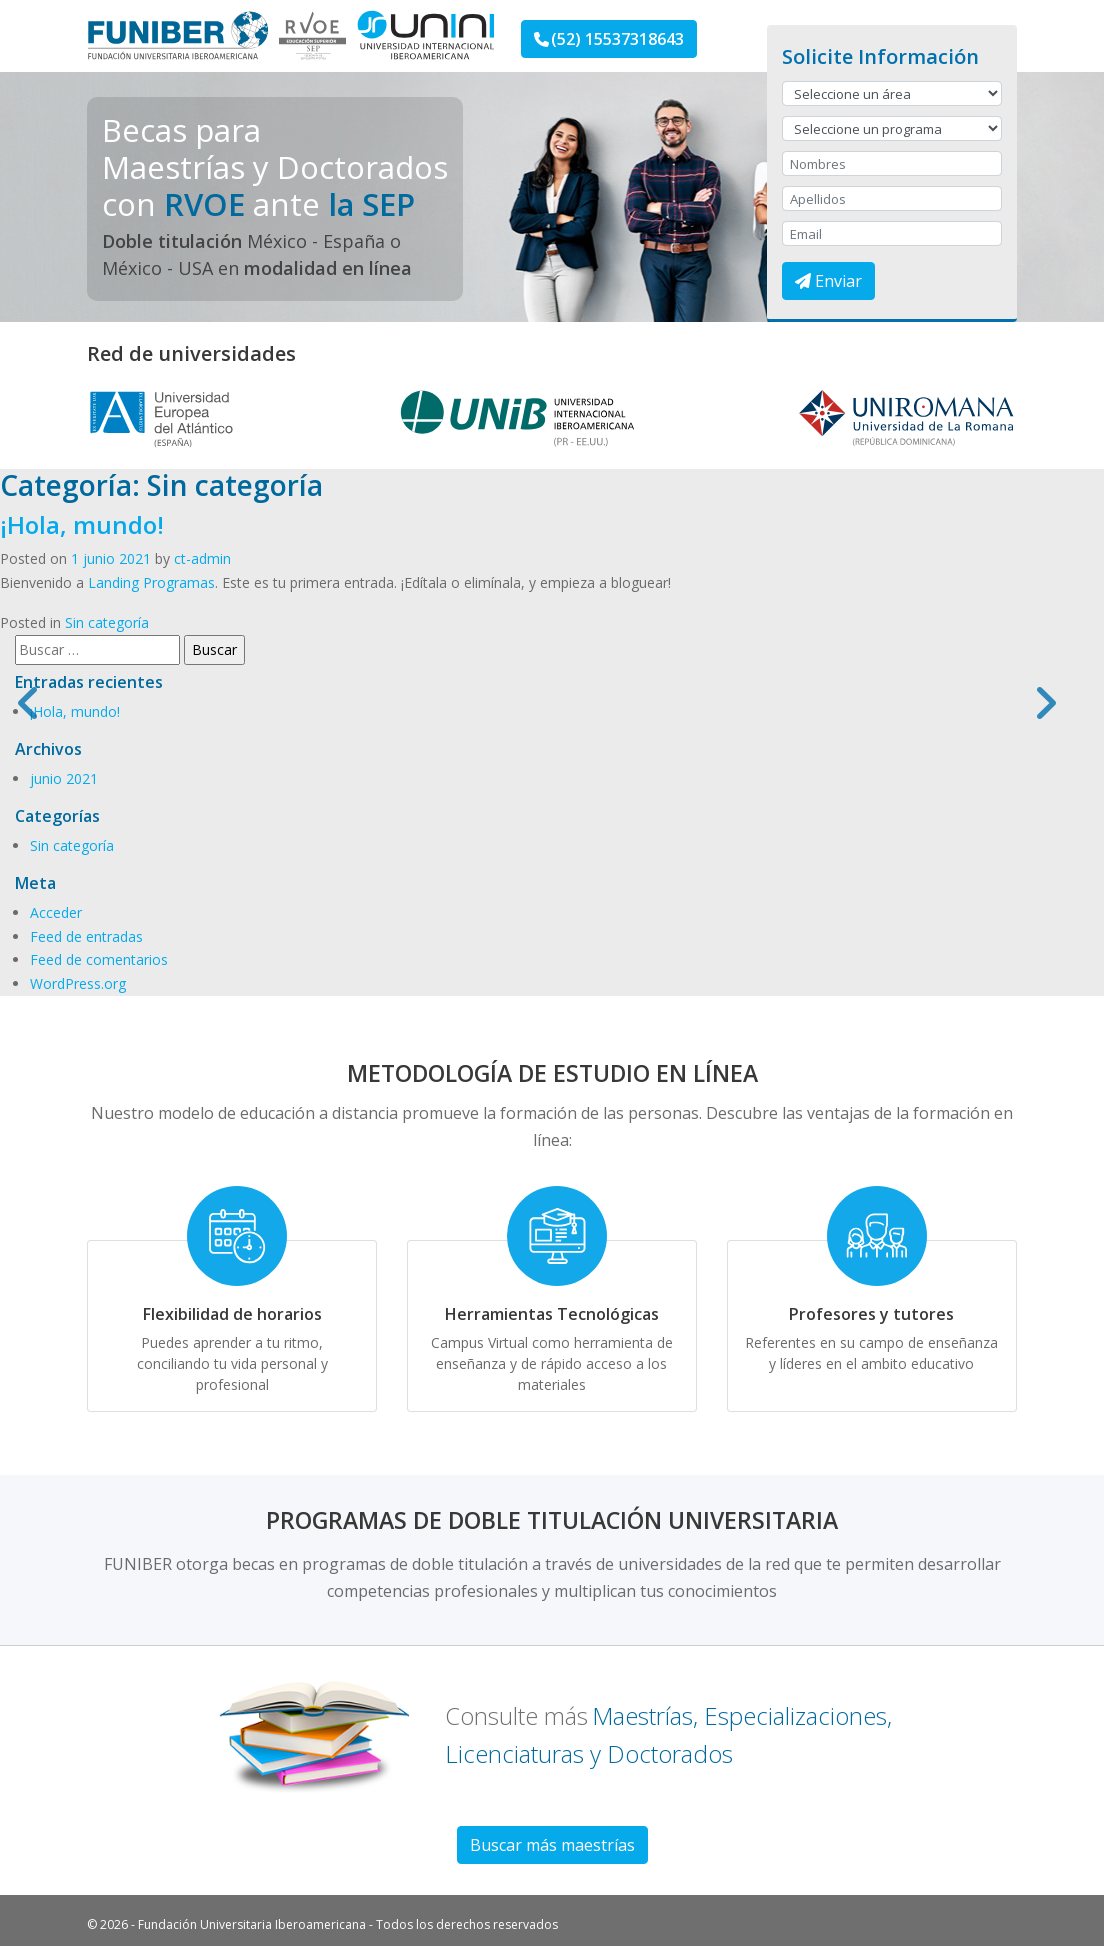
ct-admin (202, 558)
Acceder (56, 912)
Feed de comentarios (99, 959)
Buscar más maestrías (552, 1845)
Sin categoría (107, 622)
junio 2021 (64, 778)
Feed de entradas (86, 936)
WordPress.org (78, 983)
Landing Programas (151, 582)
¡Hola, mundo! (82, 524)
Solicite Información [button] (880, 56)
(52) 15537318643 (609, 39)
